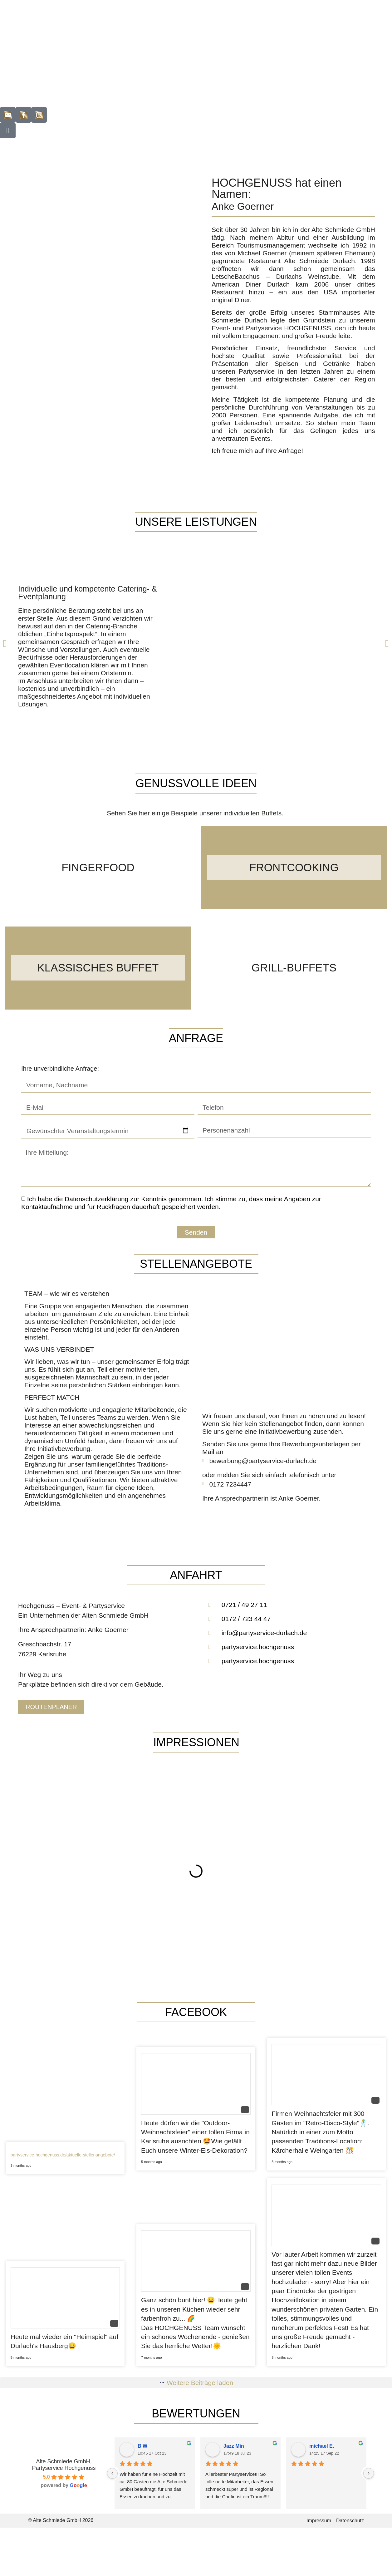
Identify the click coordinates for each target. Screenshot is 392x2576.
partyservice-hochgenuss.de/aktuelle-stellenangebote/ (63, 2154)
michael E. (321, 2446)
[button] (5, 643)
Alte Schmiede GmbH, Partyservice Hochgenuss (64, 2464)
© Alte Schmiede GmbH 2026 (60, 2520)
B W (142, 2446)
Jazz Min (233, 2446)
